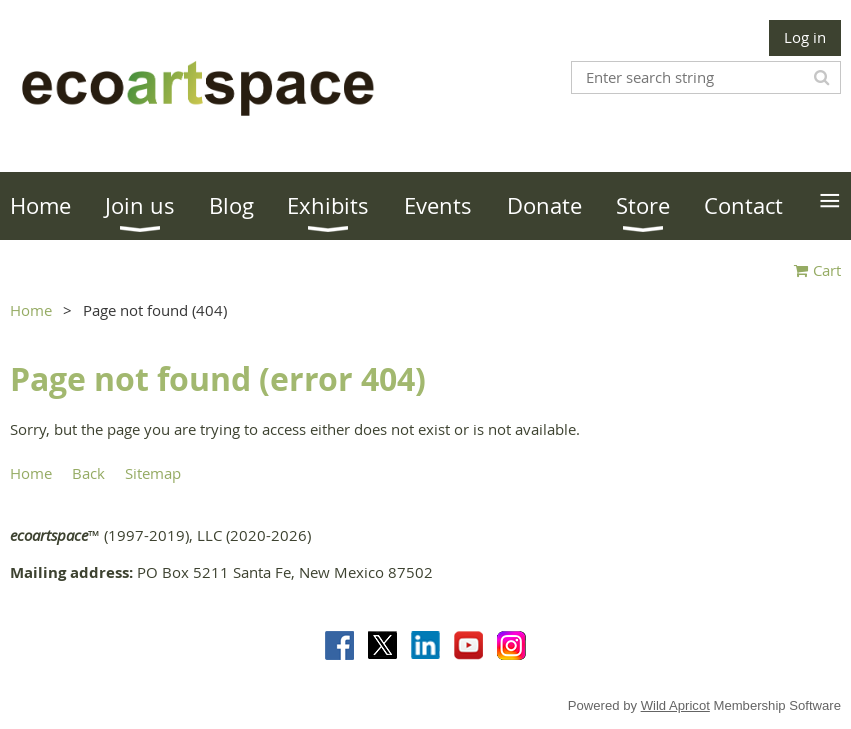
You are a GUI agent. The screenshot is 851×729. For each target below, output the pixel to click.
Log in (805, 37)
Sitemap (153, 473)
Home (31, 310)
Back (88, 473)
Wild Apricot (675, 705)
